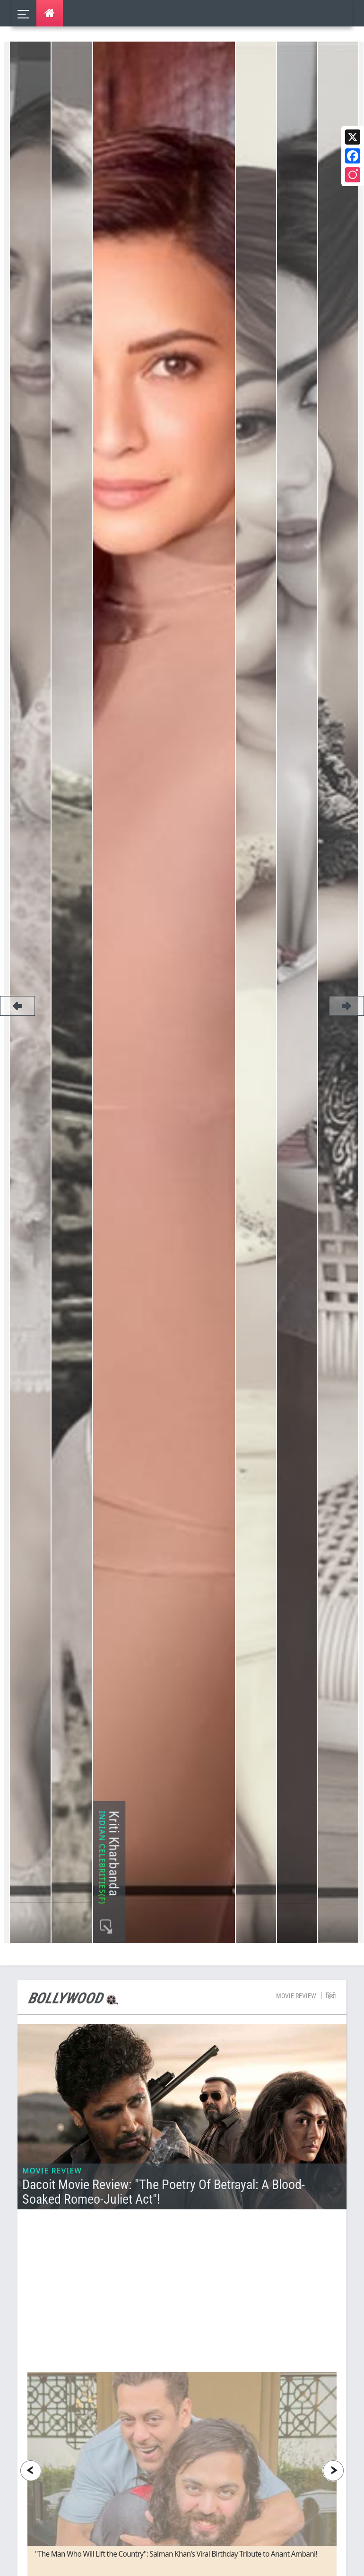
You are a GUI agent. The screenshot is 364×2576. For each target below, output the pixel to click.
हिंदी (331, 2084)
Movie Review (296, 2084)
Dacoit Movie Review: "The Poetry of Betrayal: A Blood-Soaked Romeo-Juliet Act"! (163, 2280)
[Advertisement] (187, 2386)
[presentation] (31, 2558)
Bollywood (65, 2086)
